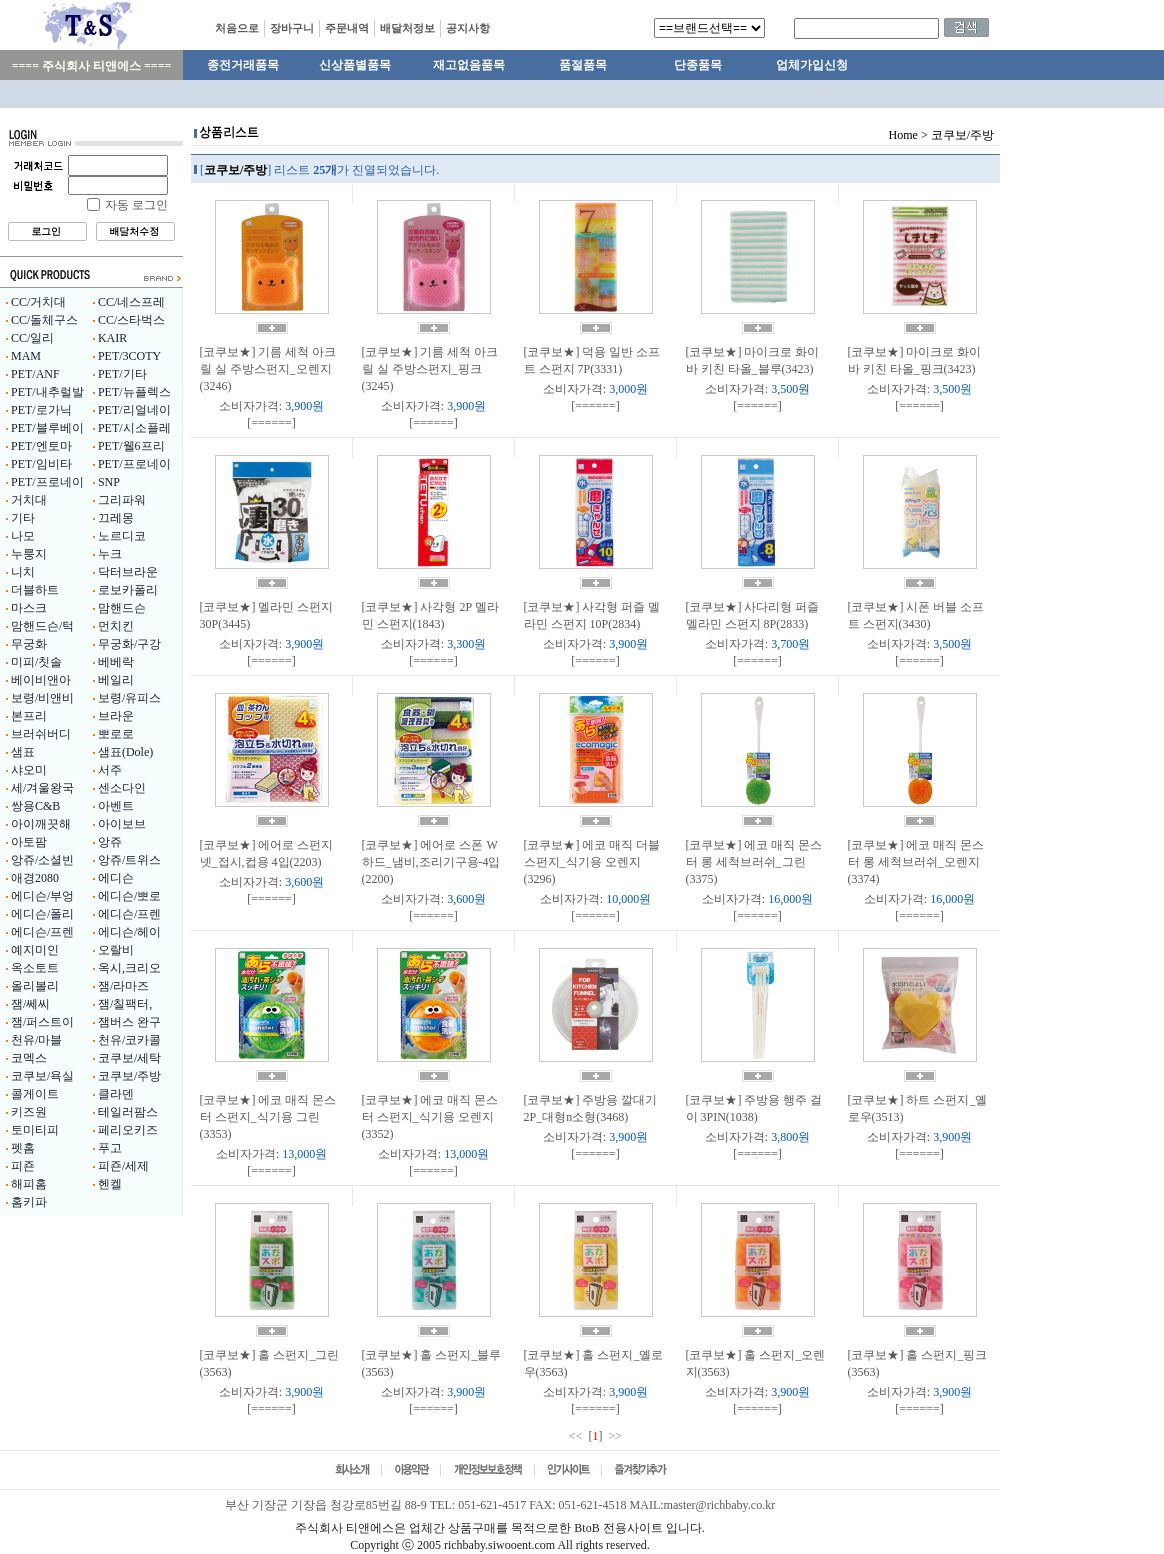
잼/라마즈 (123, 986)
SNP (109, 482)
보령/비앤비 (42, 698)
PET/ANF (35, 374)
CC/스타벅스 (131, 320)
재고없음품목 (469, 65)
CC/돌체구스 (44, 320)
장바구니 (292, 28)
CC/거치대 (38, 302)
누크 (110, 554)
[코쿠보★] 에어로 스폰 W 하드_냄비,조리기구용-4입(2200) (431, 862)
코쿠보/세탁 (129, 1058)
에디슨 (116, 878)
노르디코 (122, 536)
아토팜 (29, 842)
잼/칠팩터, (125, 1004)
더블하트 (35, 590)
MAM (26, 356)
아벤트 (116, 806)
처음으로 (237, 28)
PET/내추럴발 (47, 392)
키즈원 (29, 1112)
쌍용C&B (35, 806)
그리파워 (122, 500)
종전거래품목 (243, 65)
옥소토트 (35, 968)
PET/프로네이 (134, 464)
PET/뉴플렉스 (134, 392)
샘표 (23, 752)
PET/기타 (122, 374)
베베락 (116, 662)
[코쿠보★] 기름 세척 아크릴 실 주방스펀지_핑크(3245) (430, 369)
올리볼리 (35, 986)
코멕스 (29, 1058)
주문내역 (347, 28)
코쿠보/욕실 (42, 1076)
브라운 (116, 716)
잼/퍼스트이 (42, 1022)
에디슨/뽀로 (129, 896)
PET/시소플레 (134, 428)
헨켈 (110, 1184)
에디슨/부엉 (42, 896)
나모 (23, 536)
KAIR (112, 338)
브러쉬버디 (41, 734)
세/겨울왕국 (42, 788)
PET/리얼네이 (134, 410)
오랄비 (116, 950)
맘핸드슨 (122, 608)
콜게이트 (35, 1094)
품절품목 (583, 65)
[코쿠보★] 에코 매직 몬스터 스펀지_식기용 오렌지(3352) (430, 1117)
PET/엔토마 (41, 446)
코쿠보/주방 (129, 1076)
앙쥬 (110, 842)
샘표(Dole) (125, 752)
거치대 (29, 500)
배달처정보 (407, 28)
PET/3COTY (129, 356)
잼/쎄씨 (30, 1004)
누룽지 (29, 554)
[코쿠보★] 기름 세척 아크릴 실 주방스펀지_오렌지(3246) (268, 369)
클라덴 (116, 1094)
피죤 (23, 1166)
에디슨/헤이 (129, 932)
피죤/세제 (123, 1166)
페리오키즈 (128, 1130)
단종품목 (698, 65)
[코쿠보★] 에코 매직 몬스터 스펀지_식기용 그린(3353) (268, 1117)
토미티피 (35, 1130)
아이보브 (122, 824)
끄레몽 (116, 518)
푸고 (110, 1148)
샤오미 (29, 770)
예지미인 (35, 950)
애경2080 (35, 878)
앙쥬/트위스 (129, 860)
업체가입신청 (812, 65)
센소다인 (122, 788)
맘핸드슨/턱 (42, 626)
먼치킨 (116, 626)
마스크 (29, 608)
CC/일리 (32, 338)
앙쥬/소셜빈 (42, 860)
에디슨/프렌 (129, 914)
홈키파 (29, 1202)
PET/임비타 (41, 464)
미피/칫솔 (36, 662)
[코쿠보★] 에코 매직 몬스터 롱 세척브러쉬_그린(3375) (754, 862)
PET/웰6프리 (131, 446)
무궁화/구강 (129, 644)
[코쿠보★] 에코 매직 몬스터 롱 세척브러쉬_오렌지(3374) (916, 862)
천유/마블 (36, 1040)
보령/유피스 (129, 698)
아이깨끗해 (41, 824)
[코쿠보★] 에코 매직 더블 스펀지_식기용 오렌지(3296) (592, 862)
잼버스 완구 (129, 1022)
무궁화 (29, 644)
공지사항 (468, 28)
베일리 (116, 680)
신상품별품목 (355, 65)
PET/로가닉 (41, 410)
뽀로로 (116, 734)
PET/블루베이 (47, 428)
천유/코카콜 (129, 1040)
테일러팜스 (128, 1112)
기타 (23, 518)
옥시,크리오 (129, 968)
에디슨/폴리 (42, 914)
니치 (23, 572)
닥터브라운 (128, 572)
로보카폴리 (128, 590)
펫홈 (23, 1148)
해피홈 (29, 1184)
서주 (110, 770)
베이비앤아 (41, 680)
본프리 (29, 716)
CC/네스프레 (131, 302)
